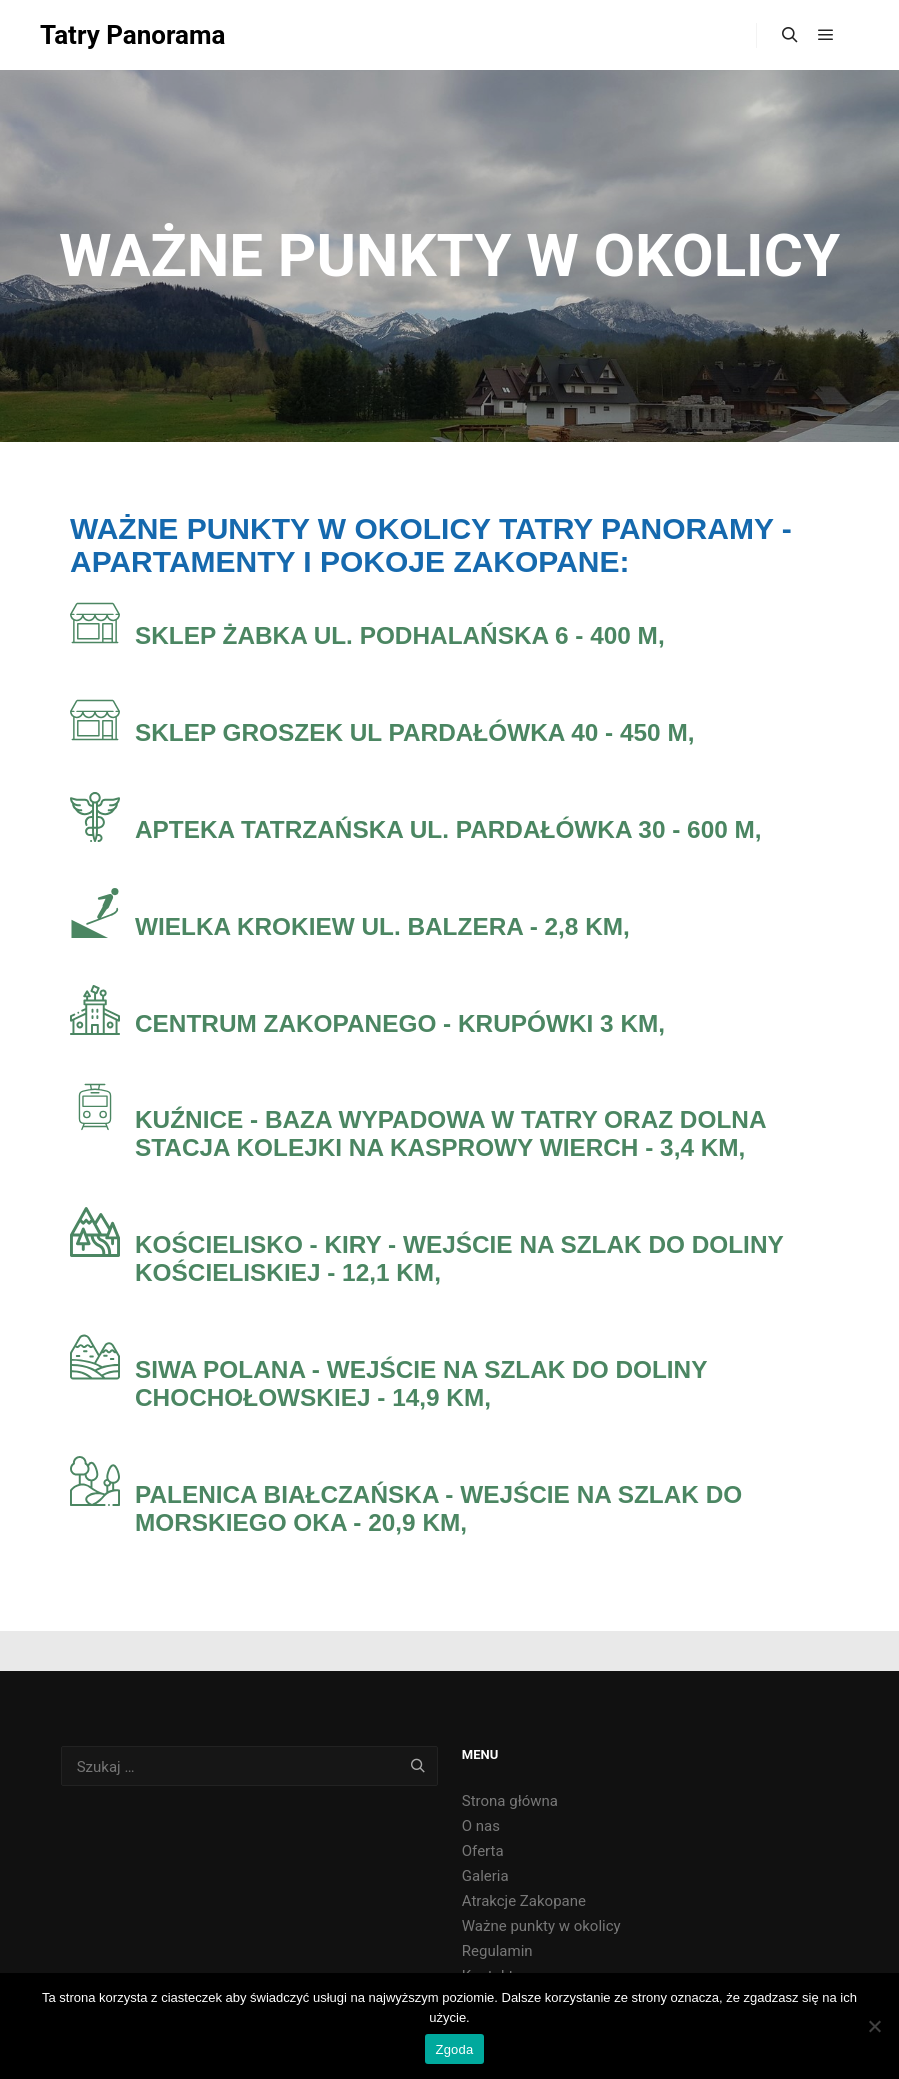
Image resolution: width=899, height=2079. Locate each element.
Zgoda (454, 2049)
